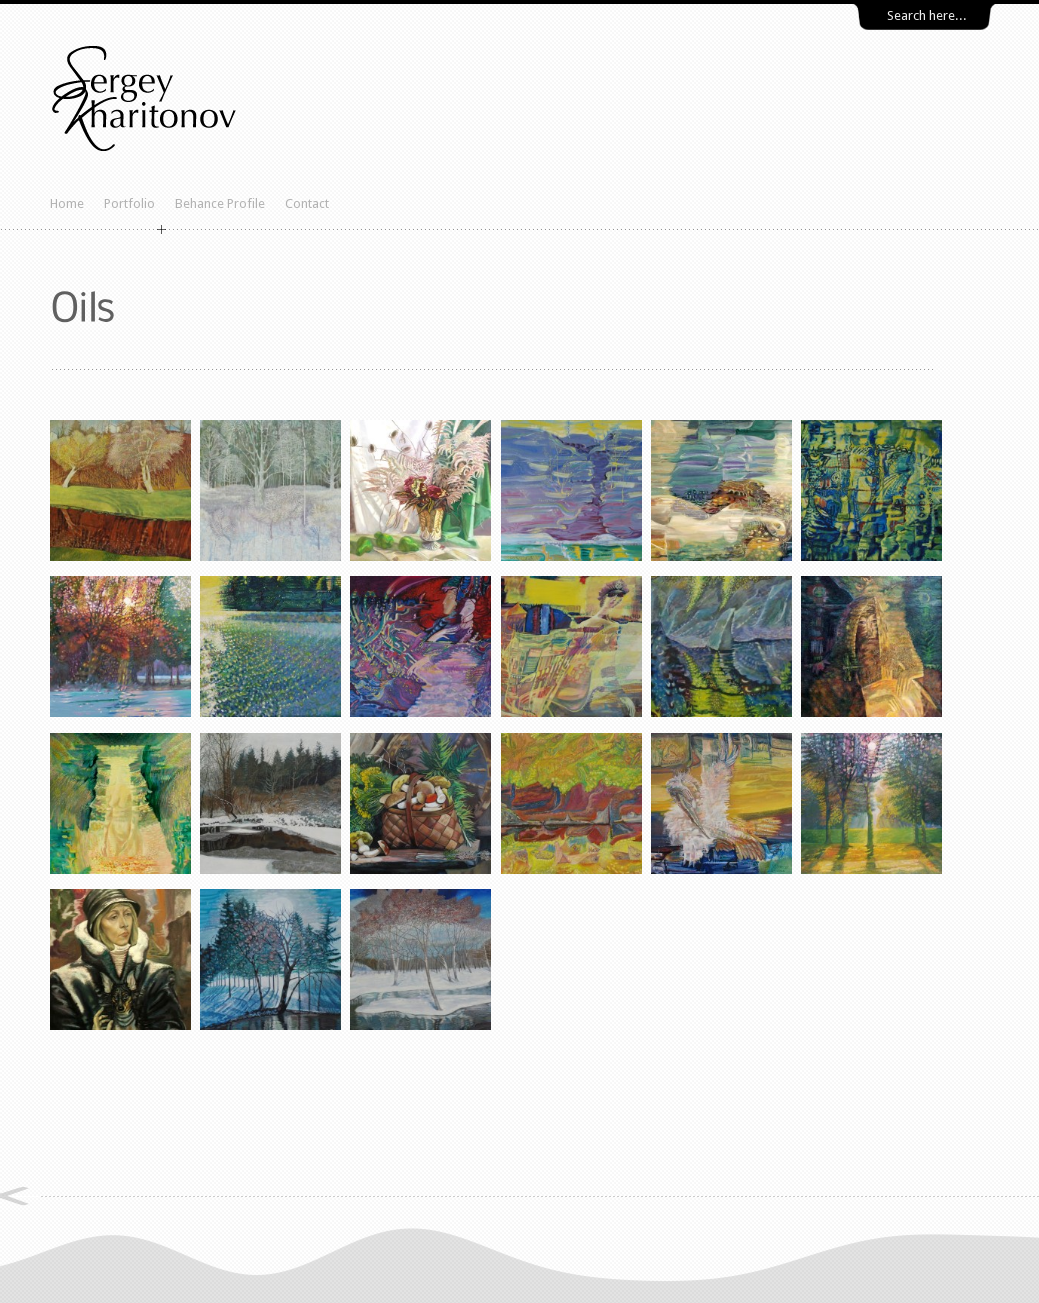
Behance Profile (220, 203)
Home (67, 203)
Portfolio (129, 203)
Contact (307, 203)
